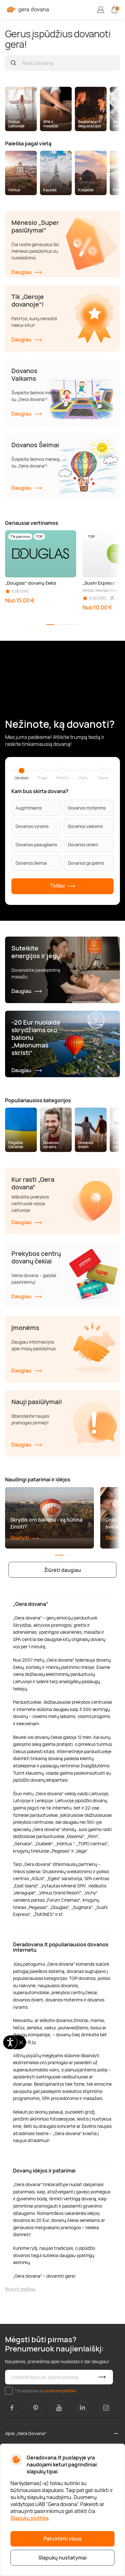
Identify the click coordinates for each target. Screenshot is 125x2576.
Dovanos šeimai (31, 863)
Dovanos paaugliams (36, 845)
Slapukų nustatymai (62, 2557)
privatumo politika (60, 2391)
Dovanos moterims (87, 808)
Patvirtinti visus (62, 2538)
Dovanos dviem (83, 845)
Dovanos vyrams (32, 826)
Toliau (62, 886)
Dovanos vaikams (85, 826)
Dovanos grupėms (86, 863)
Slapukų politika (29, 2518)
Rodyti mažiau (20, 2289)
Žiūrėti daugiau (62, 1570)
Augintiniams (29, 808)
